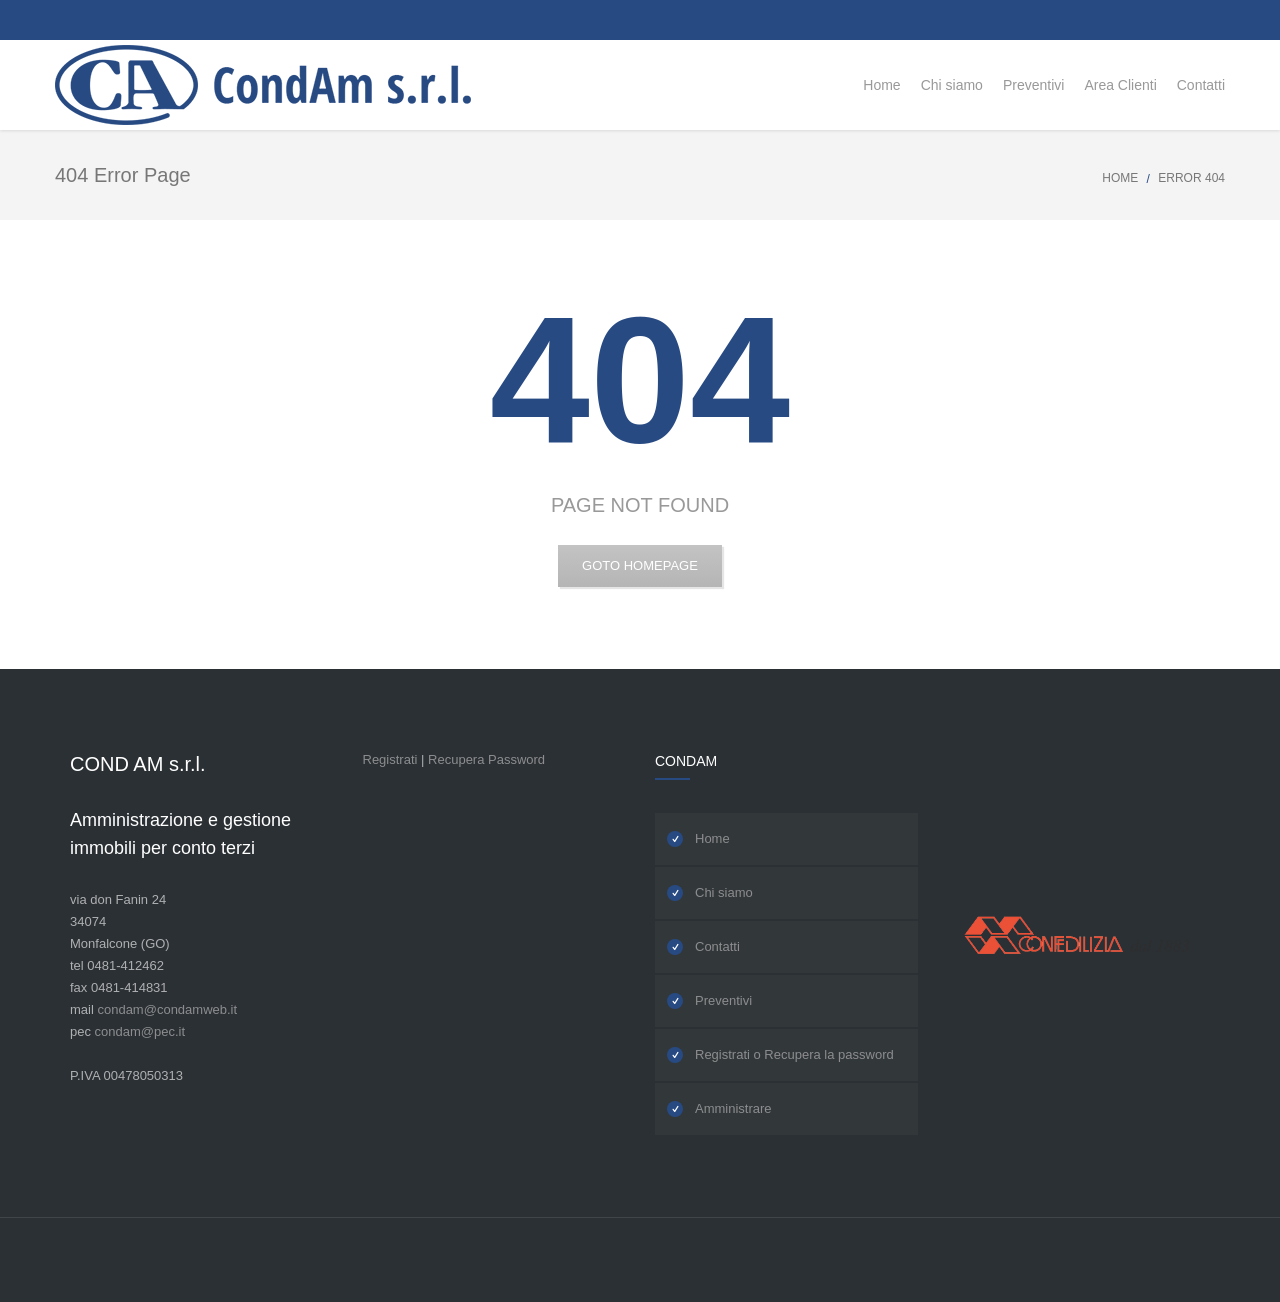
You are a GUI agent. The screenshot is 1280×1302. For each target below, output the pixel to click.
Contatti (717, 946)
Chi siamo (724, 892)
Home (1120, 178)
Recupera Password (486, 759)
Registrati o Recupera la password (794, 1054)
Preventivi (723, 1000)
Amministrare (733, 1108)
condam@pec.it (140, 1031)
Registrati (390, 759)
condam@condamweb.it (167, 1009)
